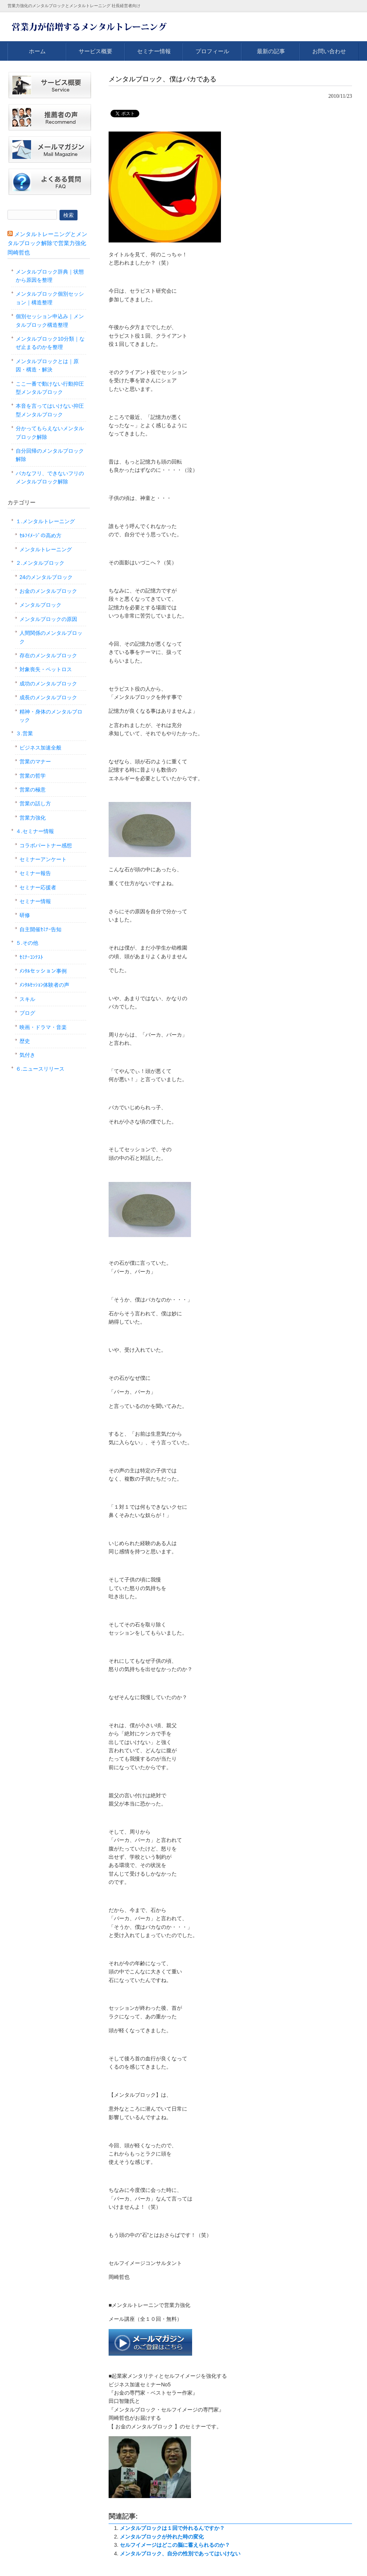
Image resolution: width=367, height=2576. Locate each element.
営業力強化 (32, 818)
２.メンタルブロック (40, 563)
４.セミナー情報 (35, 831)
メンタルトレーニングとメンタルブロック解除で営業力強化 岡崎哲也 (47, 243)
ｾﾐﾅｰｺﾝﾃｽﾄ (31, 957)
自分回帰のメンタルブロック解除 (50, 455)
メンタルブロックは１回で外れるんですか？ (172, 2528)
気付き (27, 1055)
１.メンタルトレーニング (45, 521)
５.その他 (27, 943)
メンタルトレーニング (45, 549)
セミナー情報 (154, 51)
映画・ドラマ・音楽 (43, 1027)
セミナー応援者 (37, 887)
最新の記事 (271, 51)
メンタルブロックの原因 (48, 619)
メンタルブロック (40, 605)
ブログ (27, 1013)
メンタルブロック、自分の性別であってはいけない (180, 2554)
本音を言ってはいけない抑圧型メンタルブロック (50, 410)
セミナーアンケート (43, 859)
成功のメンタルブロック (48, 684)
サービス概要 (95, 51)
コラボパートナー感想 (45, 845)
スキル (27, 999)
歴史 (24, 1041)
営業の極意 (32, 790)
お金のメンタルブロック (48, 591)
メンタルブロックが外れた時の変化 (162, 2537)
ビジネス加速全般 (40, 748)
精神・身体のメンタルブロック (50, 716)
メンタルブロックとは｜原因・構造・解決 (47, 365)
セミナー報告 (35, 873)
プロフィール (212, 51)
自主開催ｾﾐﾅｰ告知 (40, 929)
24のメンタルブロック (46, 577)
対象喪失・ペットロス (45, 669)
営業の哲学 (32, 776)
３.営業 (24, 733)
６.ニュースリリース (40, 1069)
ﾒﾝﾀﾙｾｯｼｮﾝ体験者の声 (44, 985)
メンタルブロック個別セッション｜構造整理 (50, 298)
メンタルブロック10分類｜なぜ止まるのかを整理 (50, 343)
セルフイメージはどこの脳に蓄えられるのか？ (175, 2545)
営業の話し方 (35, 803)
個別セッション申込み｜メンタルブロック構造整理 (50, 320)
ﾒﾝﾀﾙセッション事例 (43, 971)
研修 (24, 915)
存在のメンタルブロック (48, 655)
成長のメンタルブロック (48, 697)
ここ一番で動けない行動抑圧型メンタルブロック (50, 388)
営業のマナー (35, 761)
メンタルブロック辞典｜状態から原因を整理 (50, 276)
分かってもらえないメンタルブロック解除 (50, 432)
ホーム (37, 51)
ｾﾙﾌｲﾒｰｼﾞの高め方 (40, 536)
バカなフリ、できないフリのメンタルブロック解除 (50, 477)
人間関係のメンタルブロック (50, 637)
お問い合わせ (329, 51)
